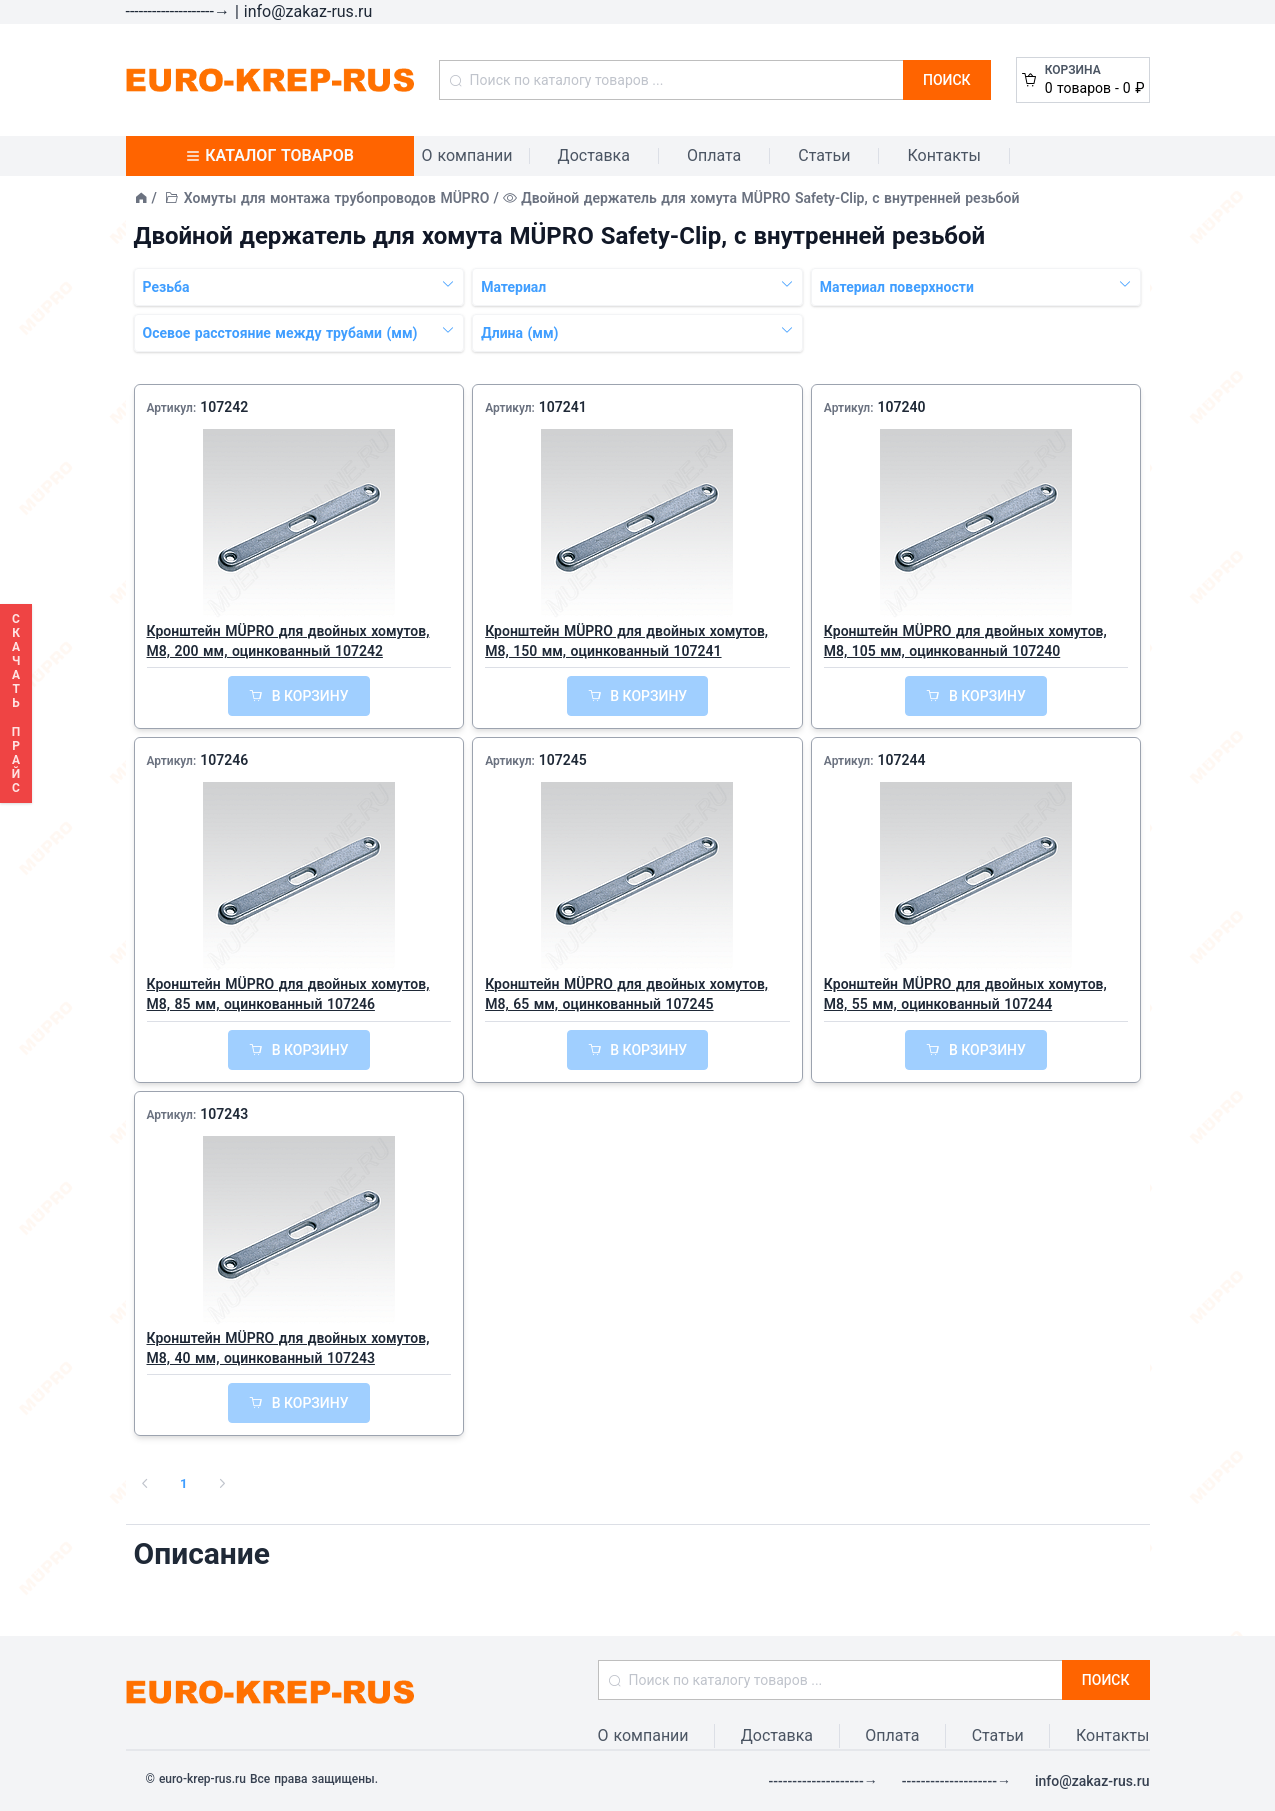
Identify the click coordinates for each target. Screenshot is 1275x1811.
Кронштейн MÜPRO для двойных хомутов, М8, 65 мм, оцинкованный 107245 (626, 994)
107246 (224, 760)
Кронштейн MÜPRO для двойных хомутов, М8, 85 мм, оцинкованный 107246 (288, 994)
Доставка (594, 155)
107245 (563, 760)
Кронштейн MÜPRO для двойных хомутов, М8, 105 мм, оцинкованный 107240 (965, 641)
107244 (901, 760)
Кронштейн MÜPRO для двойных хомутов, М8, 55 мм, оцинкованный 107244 (965, 994)
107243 (224, 1114)
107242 (224, 407)
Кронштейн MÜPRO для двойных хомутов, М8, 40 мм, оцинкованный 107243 (288, 1348)
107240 (901, 407)
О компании (467, 155)
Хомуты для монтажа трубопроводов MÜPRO (337, 198)
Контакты (943, 155)
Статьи (824, 155)
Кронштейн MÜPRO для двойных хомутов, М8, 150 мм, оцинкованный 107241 (626, 641)
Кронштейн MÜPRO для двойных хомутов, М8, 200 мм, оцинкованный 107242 (288, 641)
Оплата (714, 155)
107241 (563, 407)
